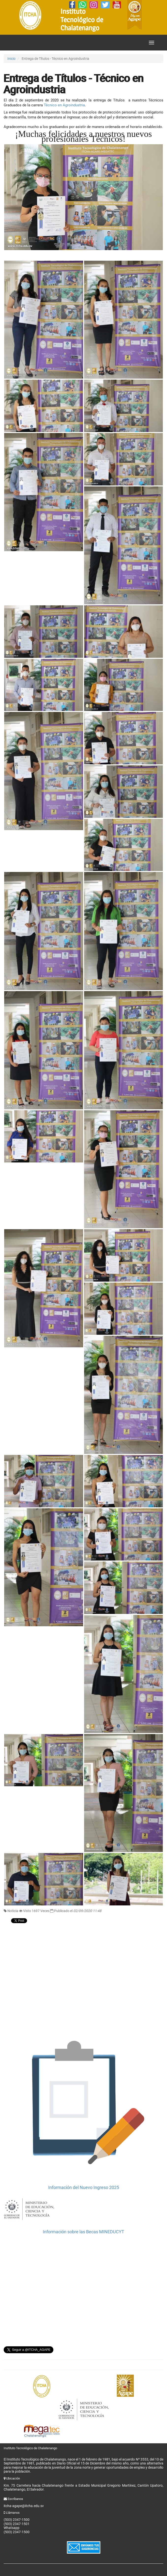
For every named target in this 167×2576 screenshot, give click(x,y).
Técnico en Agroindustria (64, 105)
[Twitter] (105, 4)
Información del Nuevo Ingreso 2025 (83, 2187)
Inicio (11, 59)
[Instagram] (94, 4)
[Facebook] (72, 4)
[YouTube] (117, 4)
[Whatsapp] (82, 4)
